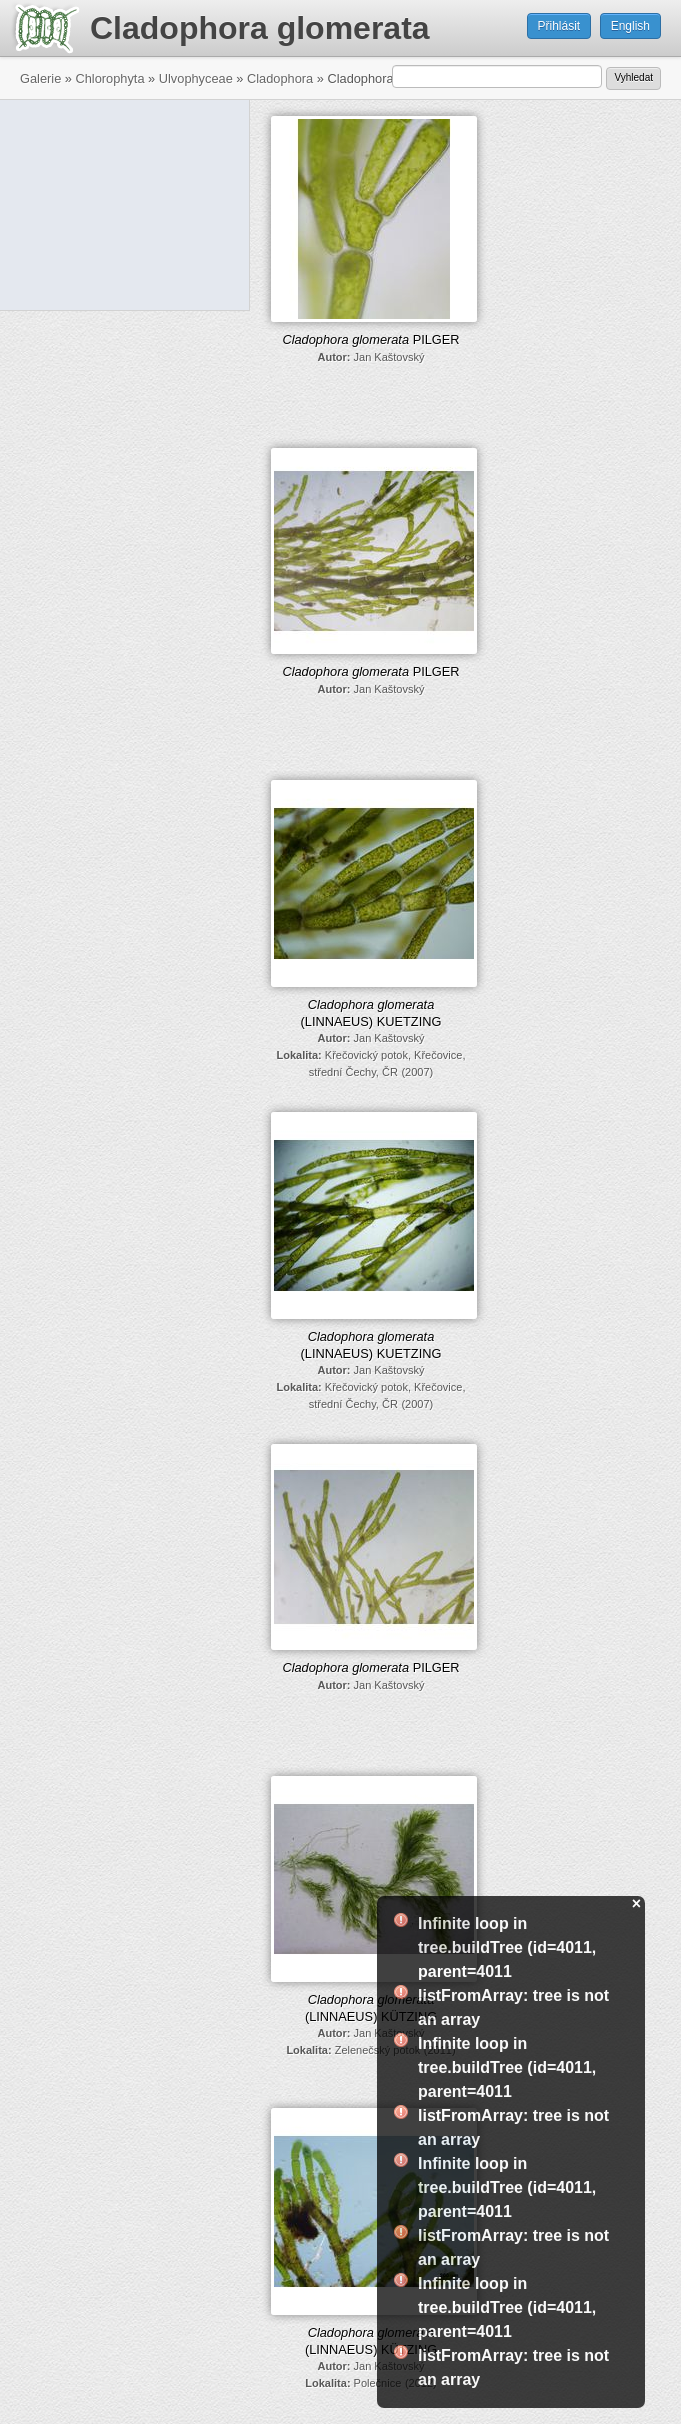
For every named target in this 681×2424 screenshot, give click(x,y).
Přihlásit (559, 26)
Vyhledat (633, 77)
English (630, 26)
